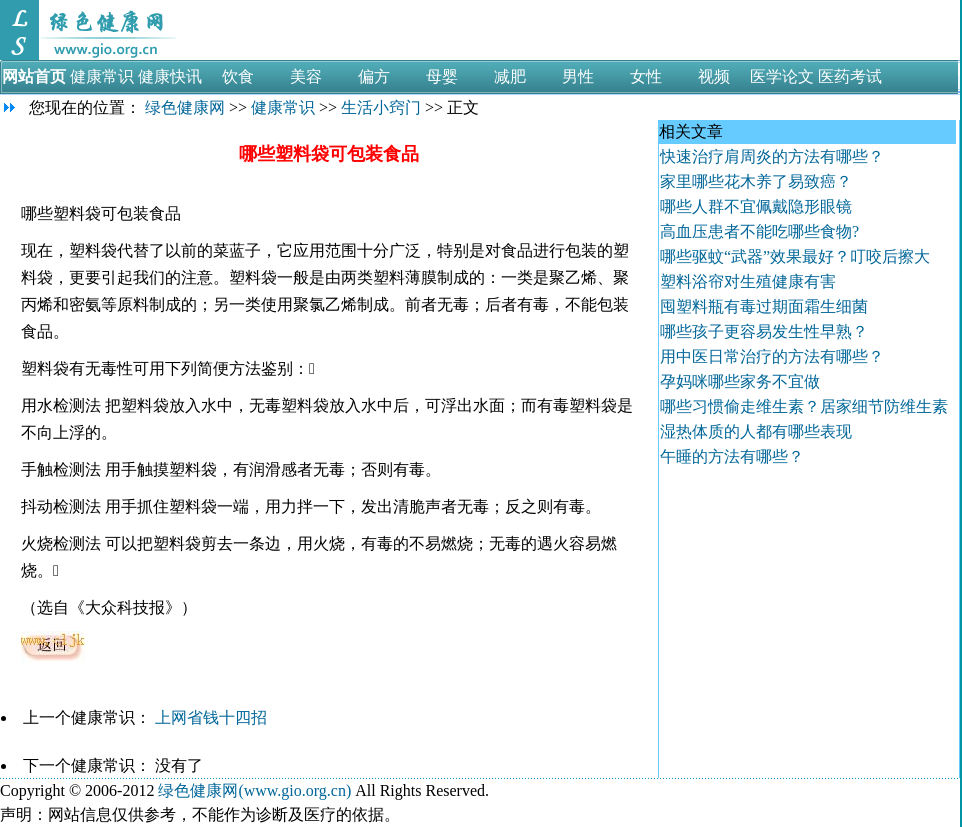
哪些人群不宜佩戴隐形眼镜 (756, 206)
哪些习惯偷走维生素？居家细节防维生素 (804, 406)
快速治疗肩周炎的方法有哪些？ (772, 156)
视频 (714, 76)
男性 (578, 76)
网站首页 (34, 76)
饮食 (238, 76)
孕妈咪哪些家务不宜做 (740, 381)
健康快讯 (170, 76)
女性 (646, 76)
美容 (306, 76)
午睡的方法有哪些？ (732, 456)
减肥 (510, 76)
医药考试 (850, 76)
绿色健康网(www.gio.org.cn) (254, 790)
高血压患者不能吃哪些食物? (759, 231)
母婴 (442, 76)
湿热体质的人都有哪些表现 (756, 431)
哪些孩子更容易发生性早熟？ (764, 331)
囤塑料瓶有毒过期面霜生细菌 (764, 306)
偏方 (374, 76)
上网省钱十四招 (213, 717)
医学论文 (782, 76)
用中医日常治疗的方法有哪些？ (772, 356)
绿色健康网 (185, 107)
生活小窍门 (381, 107)
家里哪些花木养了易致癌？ (756, 181)
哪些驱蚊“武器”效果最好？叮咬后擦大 (795, 256)
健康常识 (102, 76)
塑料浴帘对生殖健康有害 (748, 281)
